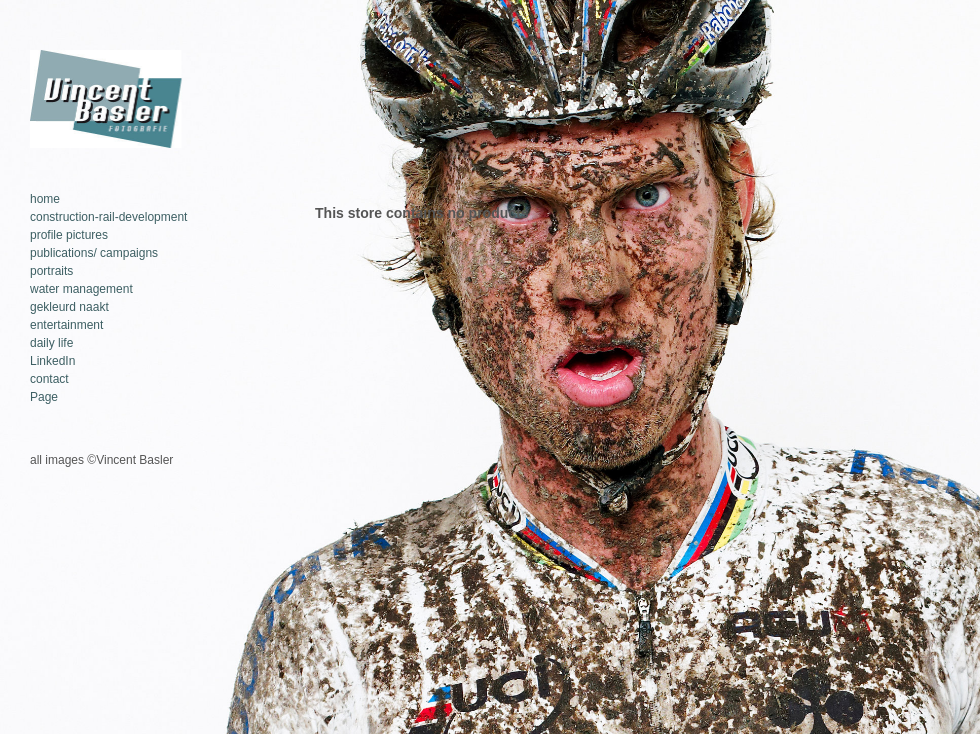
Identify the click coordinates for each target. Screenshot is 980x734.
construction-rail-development (108, 217)
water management (81, 289)
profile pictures (69, 235)
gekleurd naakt (69, 307)
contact (49, 379)
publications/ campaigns (94, 253)
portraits (51, 271)
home (45, 199)
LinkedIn (52, 361)
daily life (51, 343)
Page (44, 397)
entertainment (66, 325)
